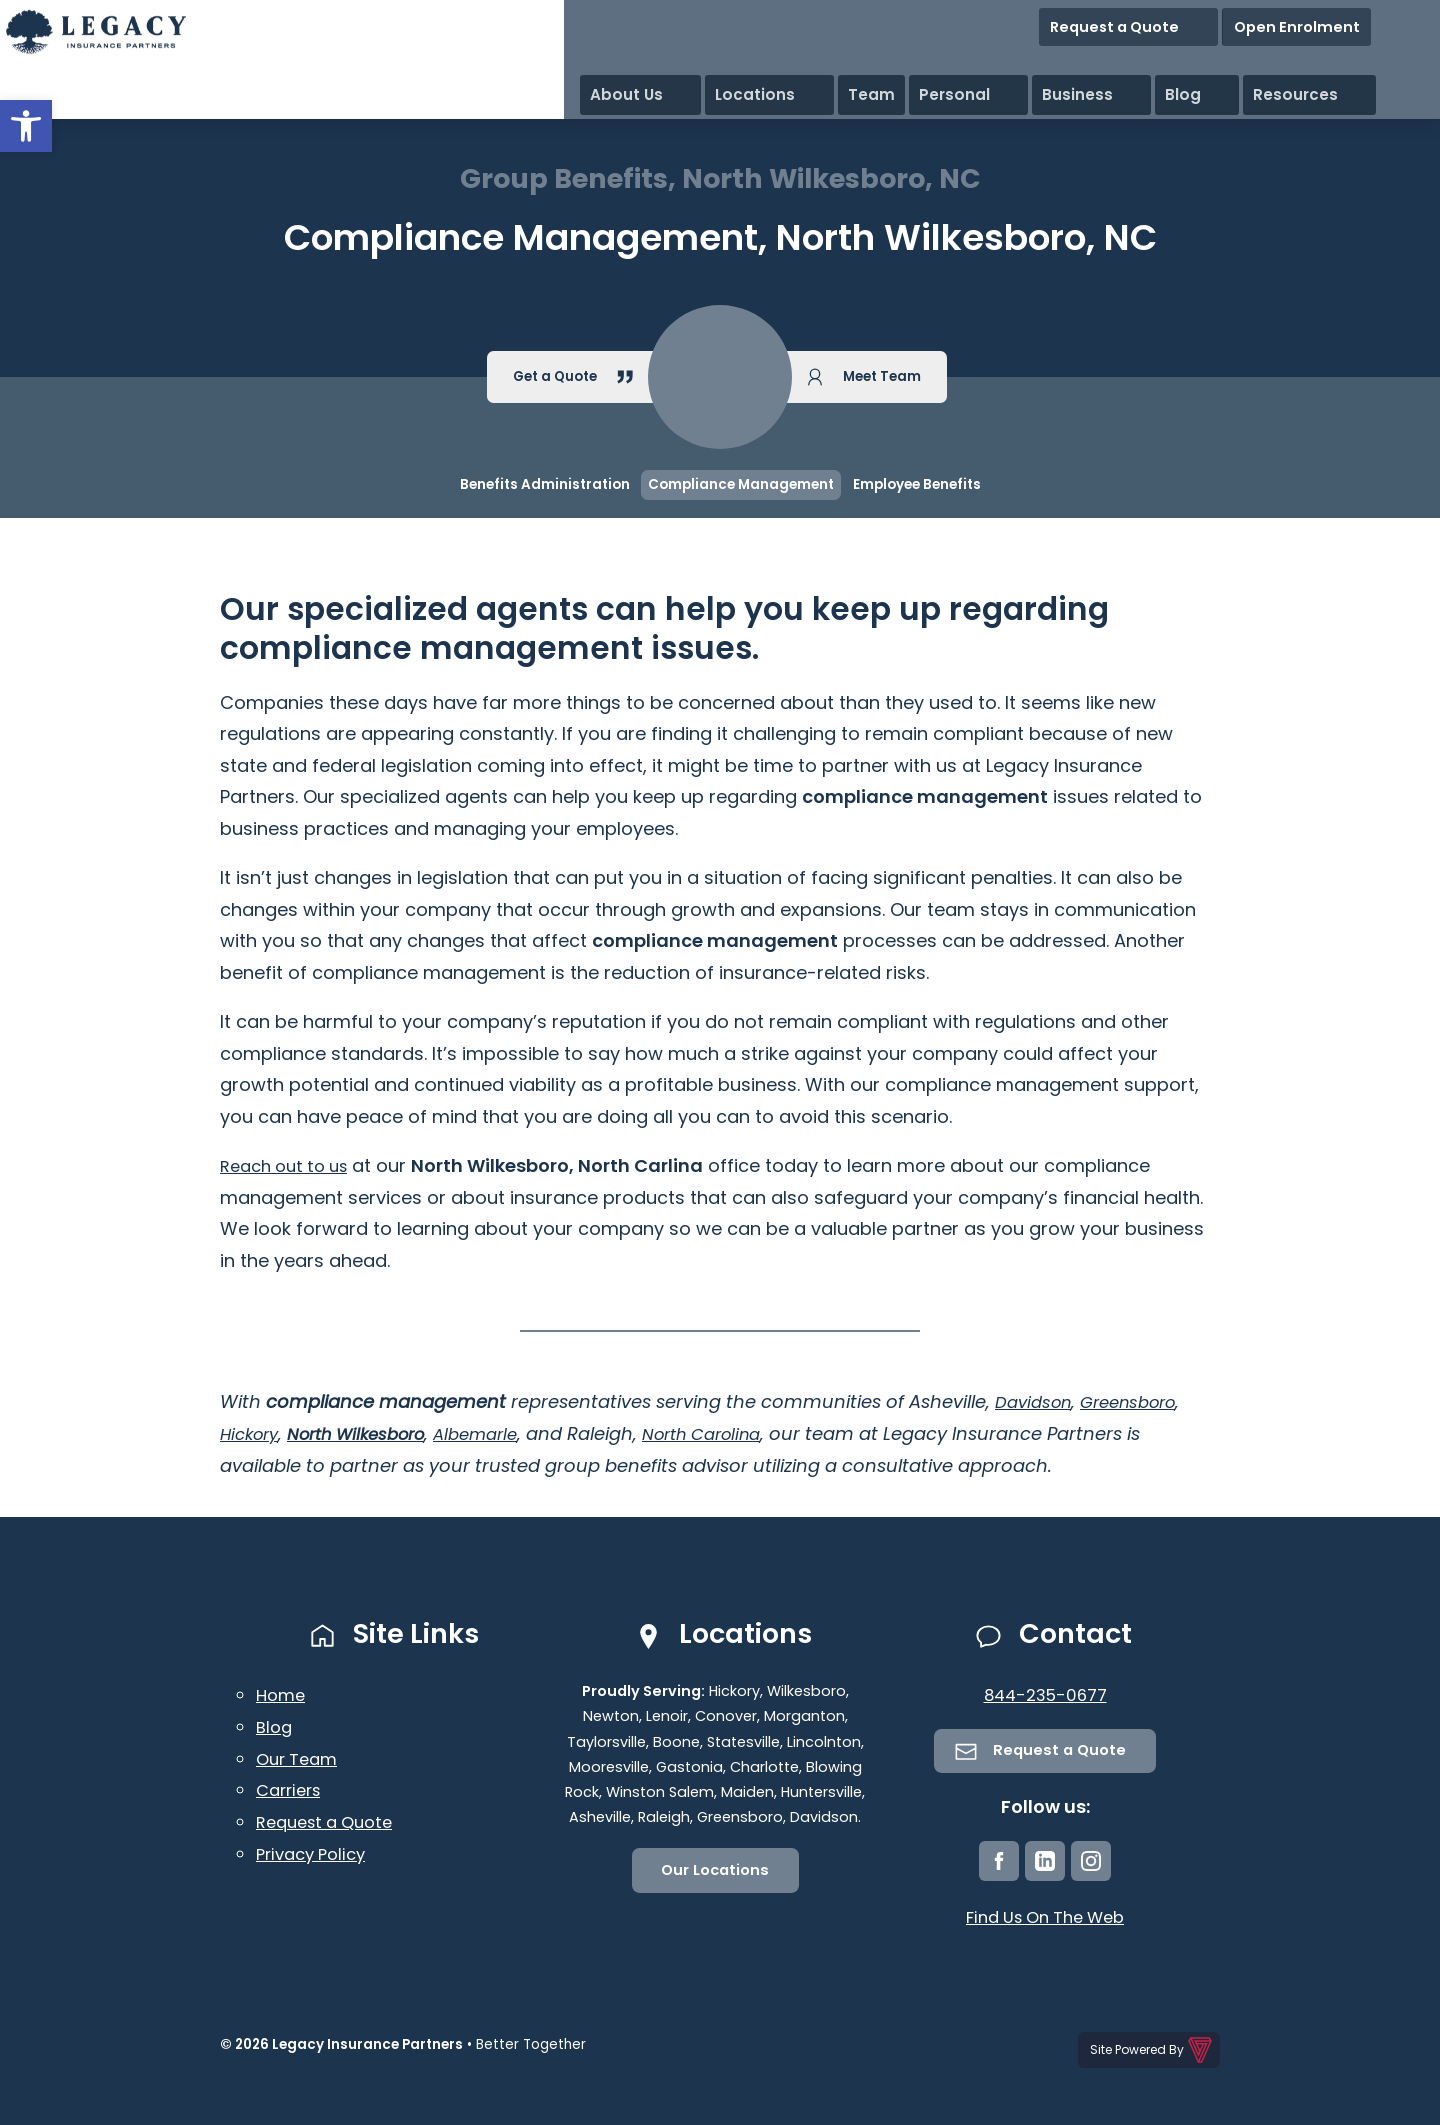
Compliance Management (741, 484)
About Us (856, 59)
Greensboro (1141, 1401)
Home (282, 1694)
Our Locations (715, 1871)
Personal (1129, 59)
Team (1045, 59)
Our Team (300, 1757)
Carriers (292, 1788)
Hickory (252, 1433)
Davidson (1037, 1401)
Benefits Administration (545, 484)
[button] (26, 126)
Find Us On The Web (1045, 1919)
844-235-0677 (1045, 1694)
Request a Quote (1225, 19)
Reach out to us (290, 1165)
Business (1224, 59)
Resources (1387, 59)
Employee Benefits (917, 484)
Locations (957, 59)
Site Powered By (1152, 2049)
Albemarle (503, 1433)
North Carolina (740, 1433)
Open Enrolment (1368, 19)
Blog (1302, 59)
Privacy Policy (316, 1851)
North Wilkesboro (371, 1433)
